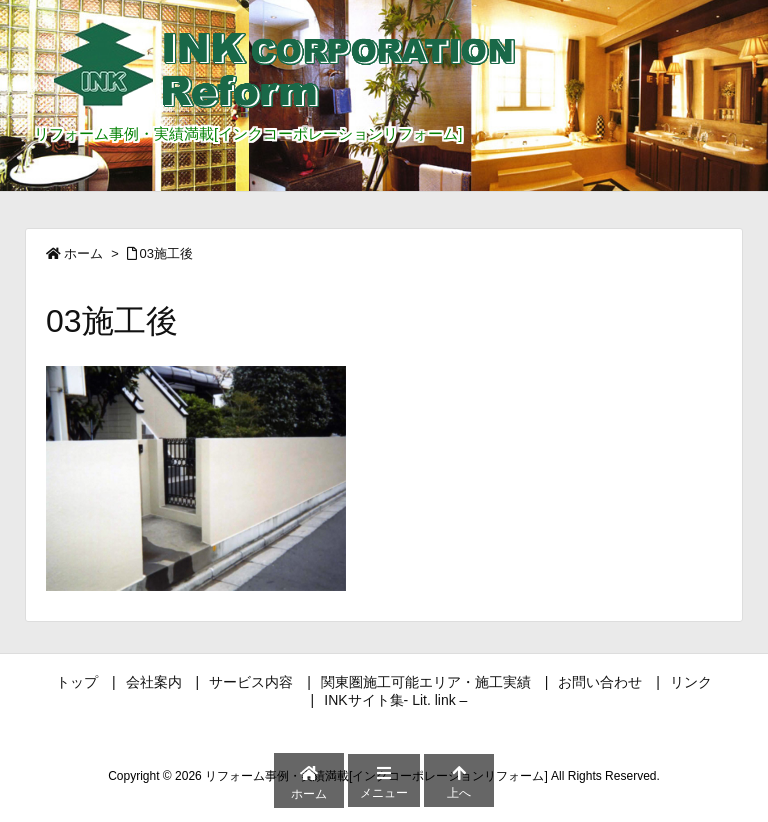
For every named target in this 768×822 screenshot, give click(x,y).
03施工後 (166, 253)
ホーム (83, 253)
